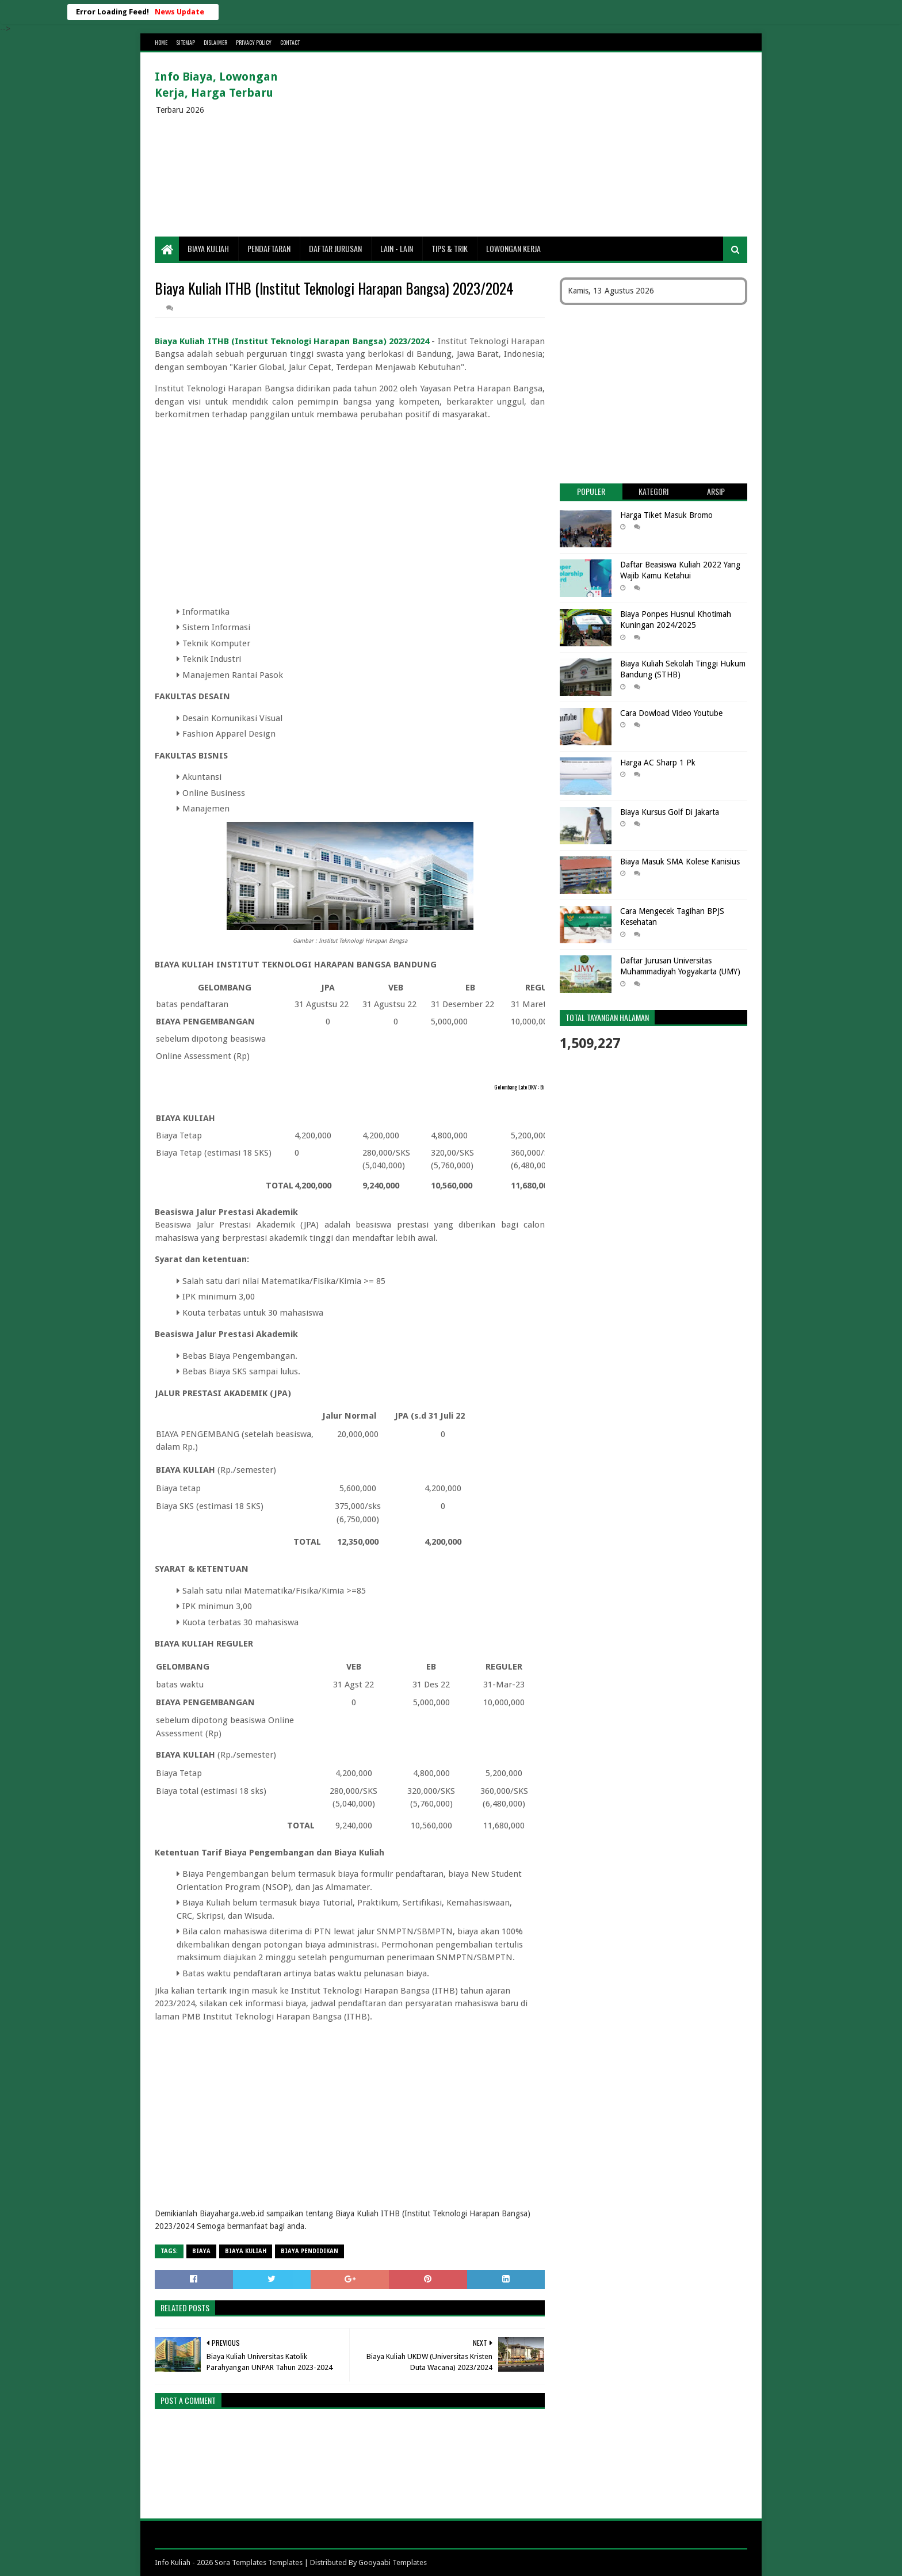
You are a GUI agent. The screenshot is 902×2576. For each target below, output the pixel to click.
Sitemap (185, 42)
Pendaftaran (269, 248)
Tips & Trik (449, 248)
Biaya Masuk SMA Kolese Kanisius (680, 861)
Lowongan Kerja (513, 248)
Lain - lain (396, 248)
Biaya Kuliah (208, 248)
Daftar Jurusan (335, 248)
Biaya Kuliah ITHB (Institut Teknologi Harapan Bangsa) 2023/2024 (292, 341)
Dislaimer (215, 42)
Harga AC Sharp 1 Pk (657, 762)
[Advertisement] (537, 144)
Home (161, 42)
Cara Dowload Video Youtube (671, 713)
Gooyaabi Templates (392, 2562)
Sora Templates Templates (259, 2562)
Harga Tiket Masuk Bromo (666, 515)
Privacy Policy (254, 42)
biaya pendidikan (309, 2251)
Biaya (201, 2251)
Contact (290, 42)
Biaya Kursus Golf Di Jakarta (669, 812)
